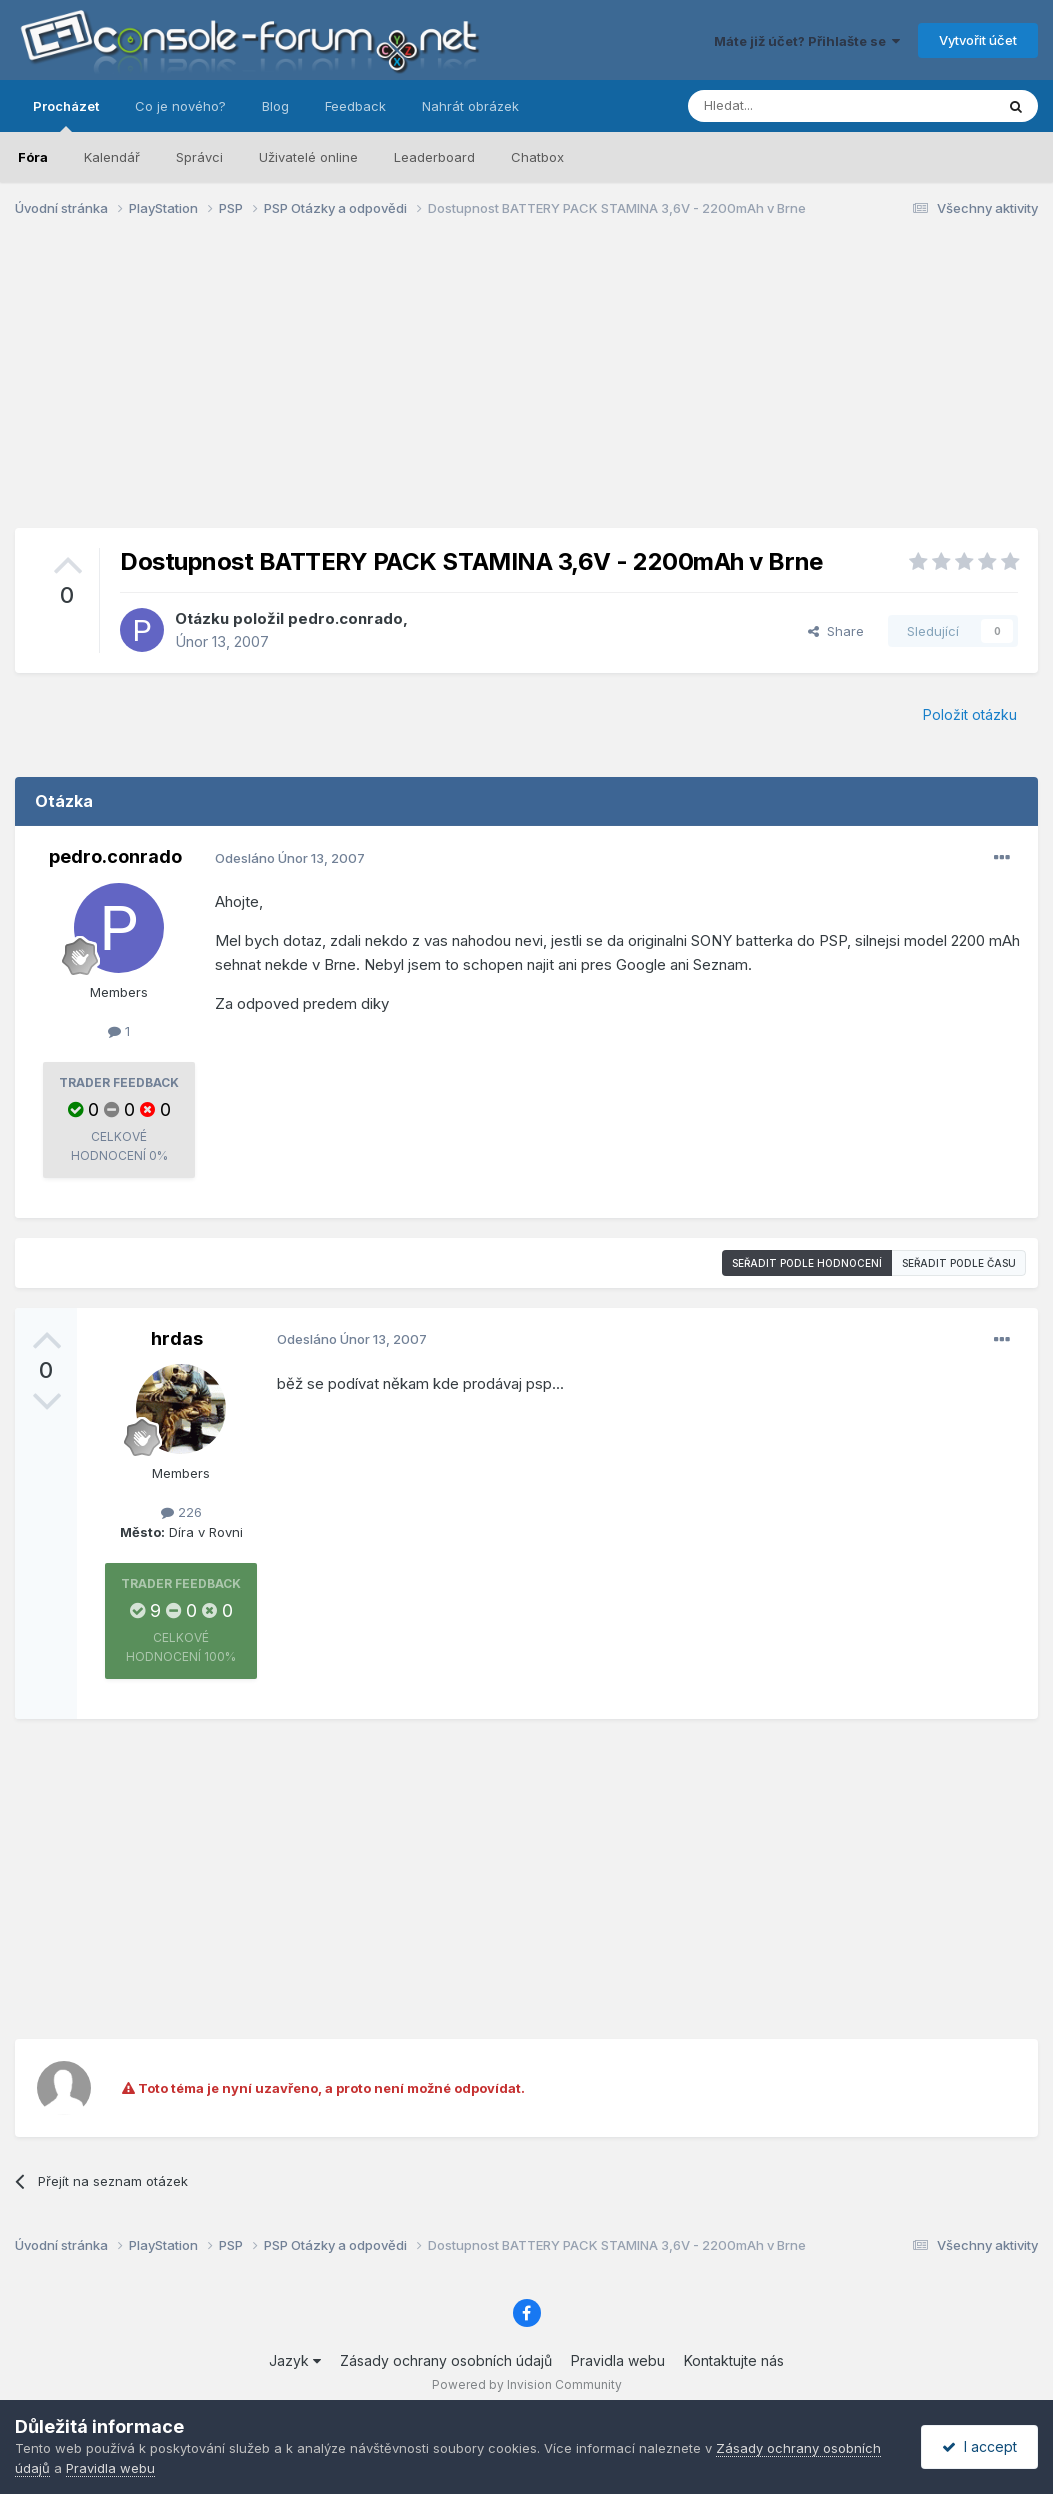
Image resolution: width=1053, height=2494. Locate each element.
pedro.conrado (345, 618)
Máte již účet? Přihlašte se (807, 41)
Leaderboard (434, 157)
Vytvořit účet (978, 40)
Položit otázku (970, 714)
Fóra (33, 157)
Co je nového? (180, 106)
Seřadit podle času (959, 1263)
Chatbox (537, 157)
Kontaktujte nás (734, 2360)
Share (836, 631)
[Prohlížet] (791, 106)
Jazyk (295, 2360)
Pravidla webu (618, 2360)
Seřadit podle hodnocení (807, 1263)
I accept (979, 2446)
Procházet (66, 115)
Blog (275, 106)
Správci (199, 157)
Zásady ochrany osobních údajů (446, 2360)
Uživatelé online (308, 157)
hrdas (177, 1338)
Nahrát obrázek (470, 106)
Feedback (355, 106)
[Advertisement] (527, 388)
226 (181, 1512)
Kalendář (112, 157)
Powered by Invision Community (527, 2384)
